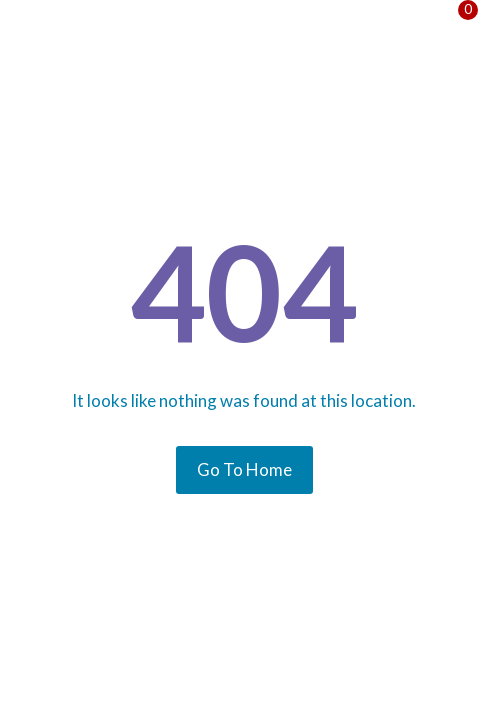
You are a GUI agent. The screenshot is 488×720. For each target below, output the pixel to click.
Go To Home (244, 469)
